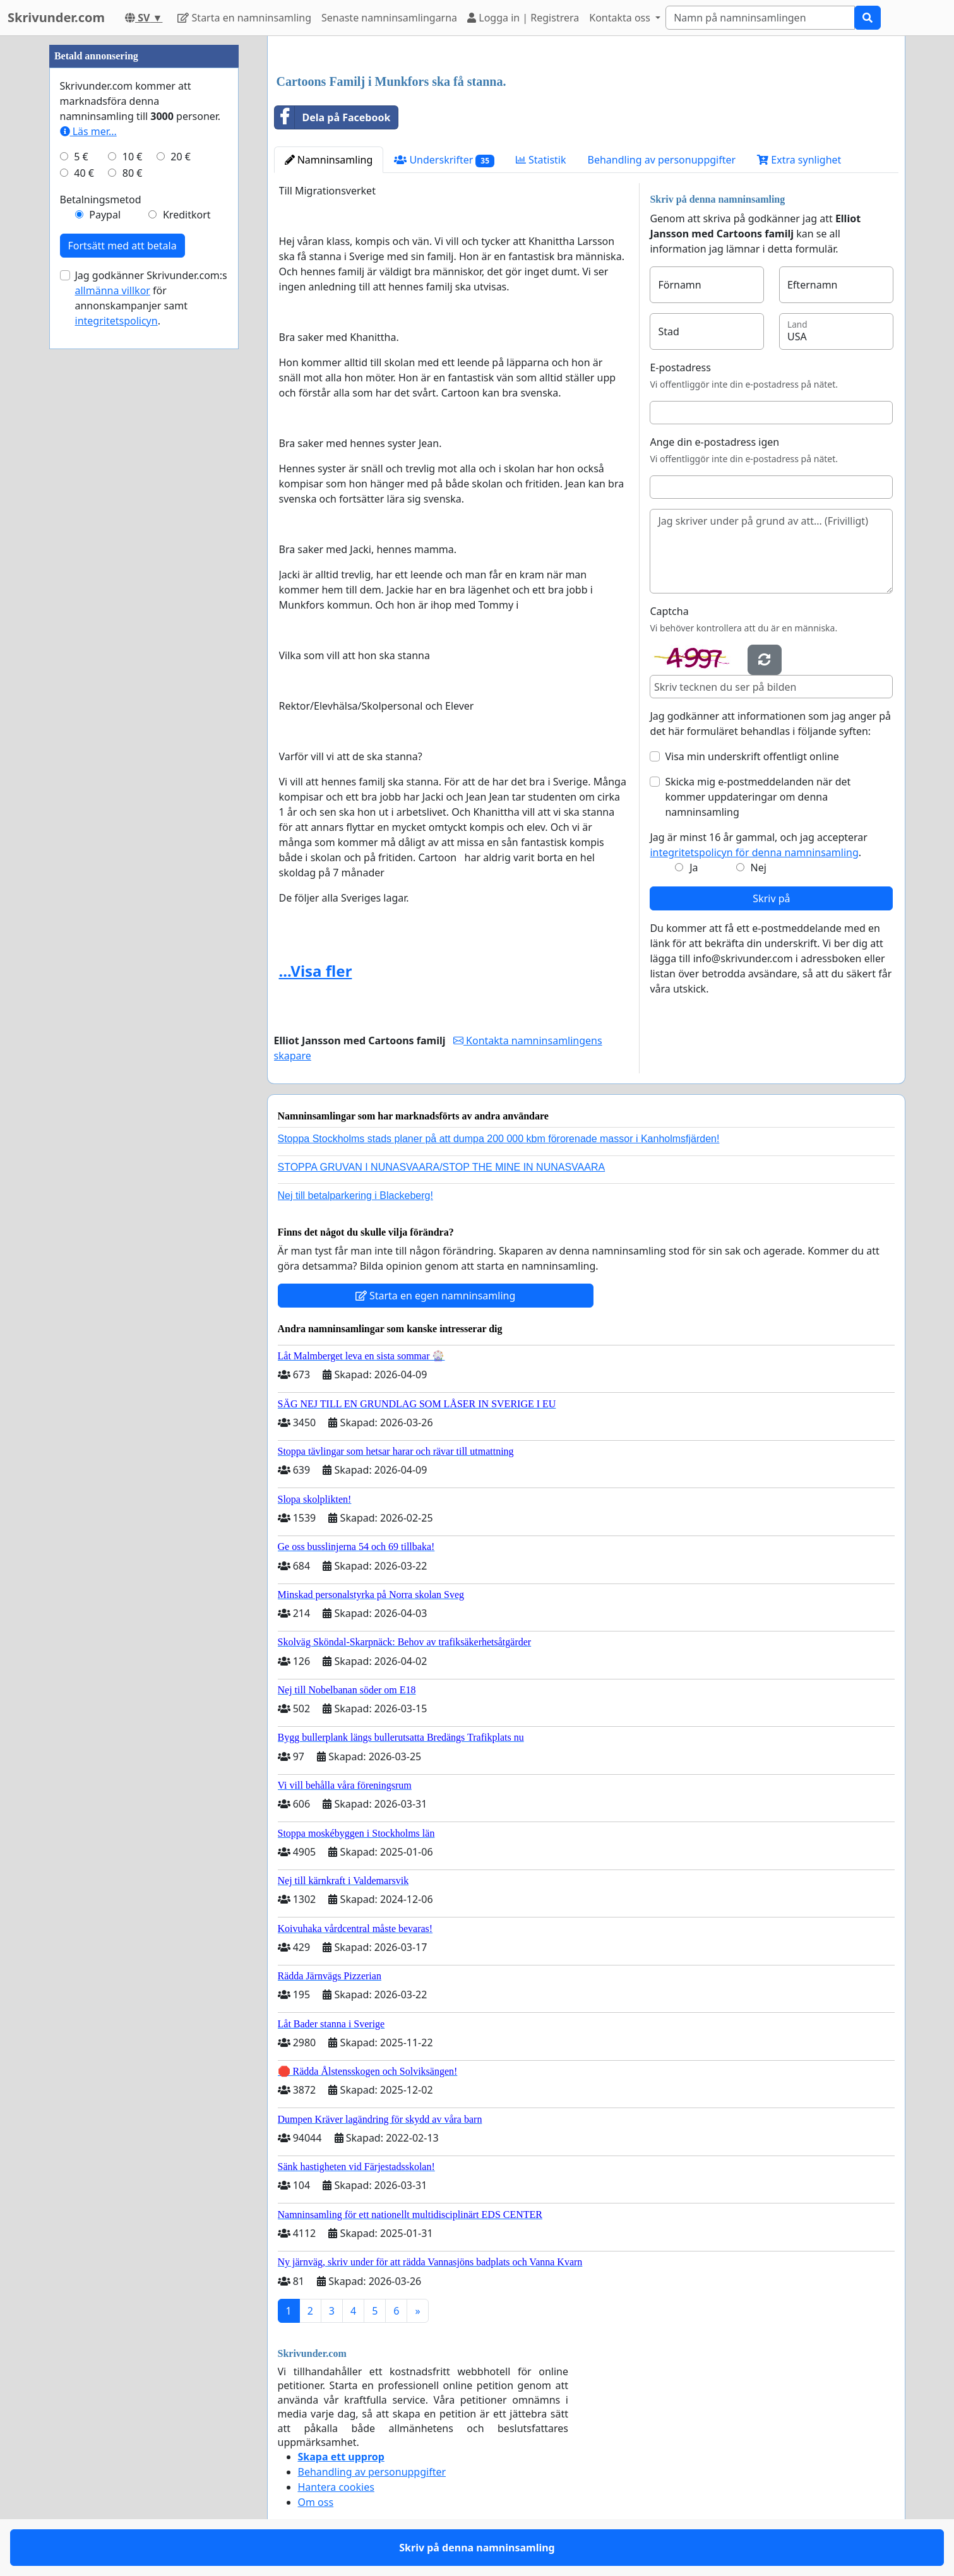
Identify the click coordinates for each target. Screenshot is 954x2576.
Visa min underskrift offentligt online (751, 756)
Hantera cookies (336, 2487)
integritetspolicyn (116, 321)
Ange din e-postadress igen (714, 442)
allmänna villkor (112, 290)
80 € (132, 173)
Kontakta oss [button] (621, 18)
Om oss (316, 2502)
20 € (180, 157)
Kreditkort (187, 215)
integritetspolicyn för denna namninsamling (754, 852)
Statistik (541, 160)
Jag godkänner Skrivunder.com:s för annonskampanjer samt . (151, 298)
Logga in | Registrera (523, 18)
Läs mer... (88, 131)
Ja (693, 867)
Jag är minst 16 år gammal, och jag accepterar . (759, 844)
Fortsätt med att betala (122, 246)
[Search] (760, 18)
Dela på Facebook (333, 117)
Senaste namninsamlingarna (389, 18)
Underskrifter (444, 160)
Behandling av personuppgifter (662, 160)
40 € (84, 173)
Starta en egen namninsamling (435, 1296)
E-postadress (680, 367)
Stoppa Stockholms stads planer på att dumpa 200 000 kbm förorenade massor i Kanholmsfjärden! (499, 1138)
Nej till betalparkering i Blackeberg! (355, 1195)
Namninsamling (329, 160)
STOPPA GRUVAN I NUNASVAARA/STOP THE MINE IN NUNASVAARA (441, 1167)
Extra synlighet (799, 160)
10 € (132, 157)
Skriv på (771, 898)
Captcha (669, 611)
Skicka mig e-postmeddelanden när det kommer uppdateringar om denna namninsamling (757, 797)
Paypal (105, 215)
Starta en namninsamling (244, 18)
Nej (758, 867)
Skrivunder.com (56, 17)
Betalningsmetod (100, 199)
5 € (81, 157)
